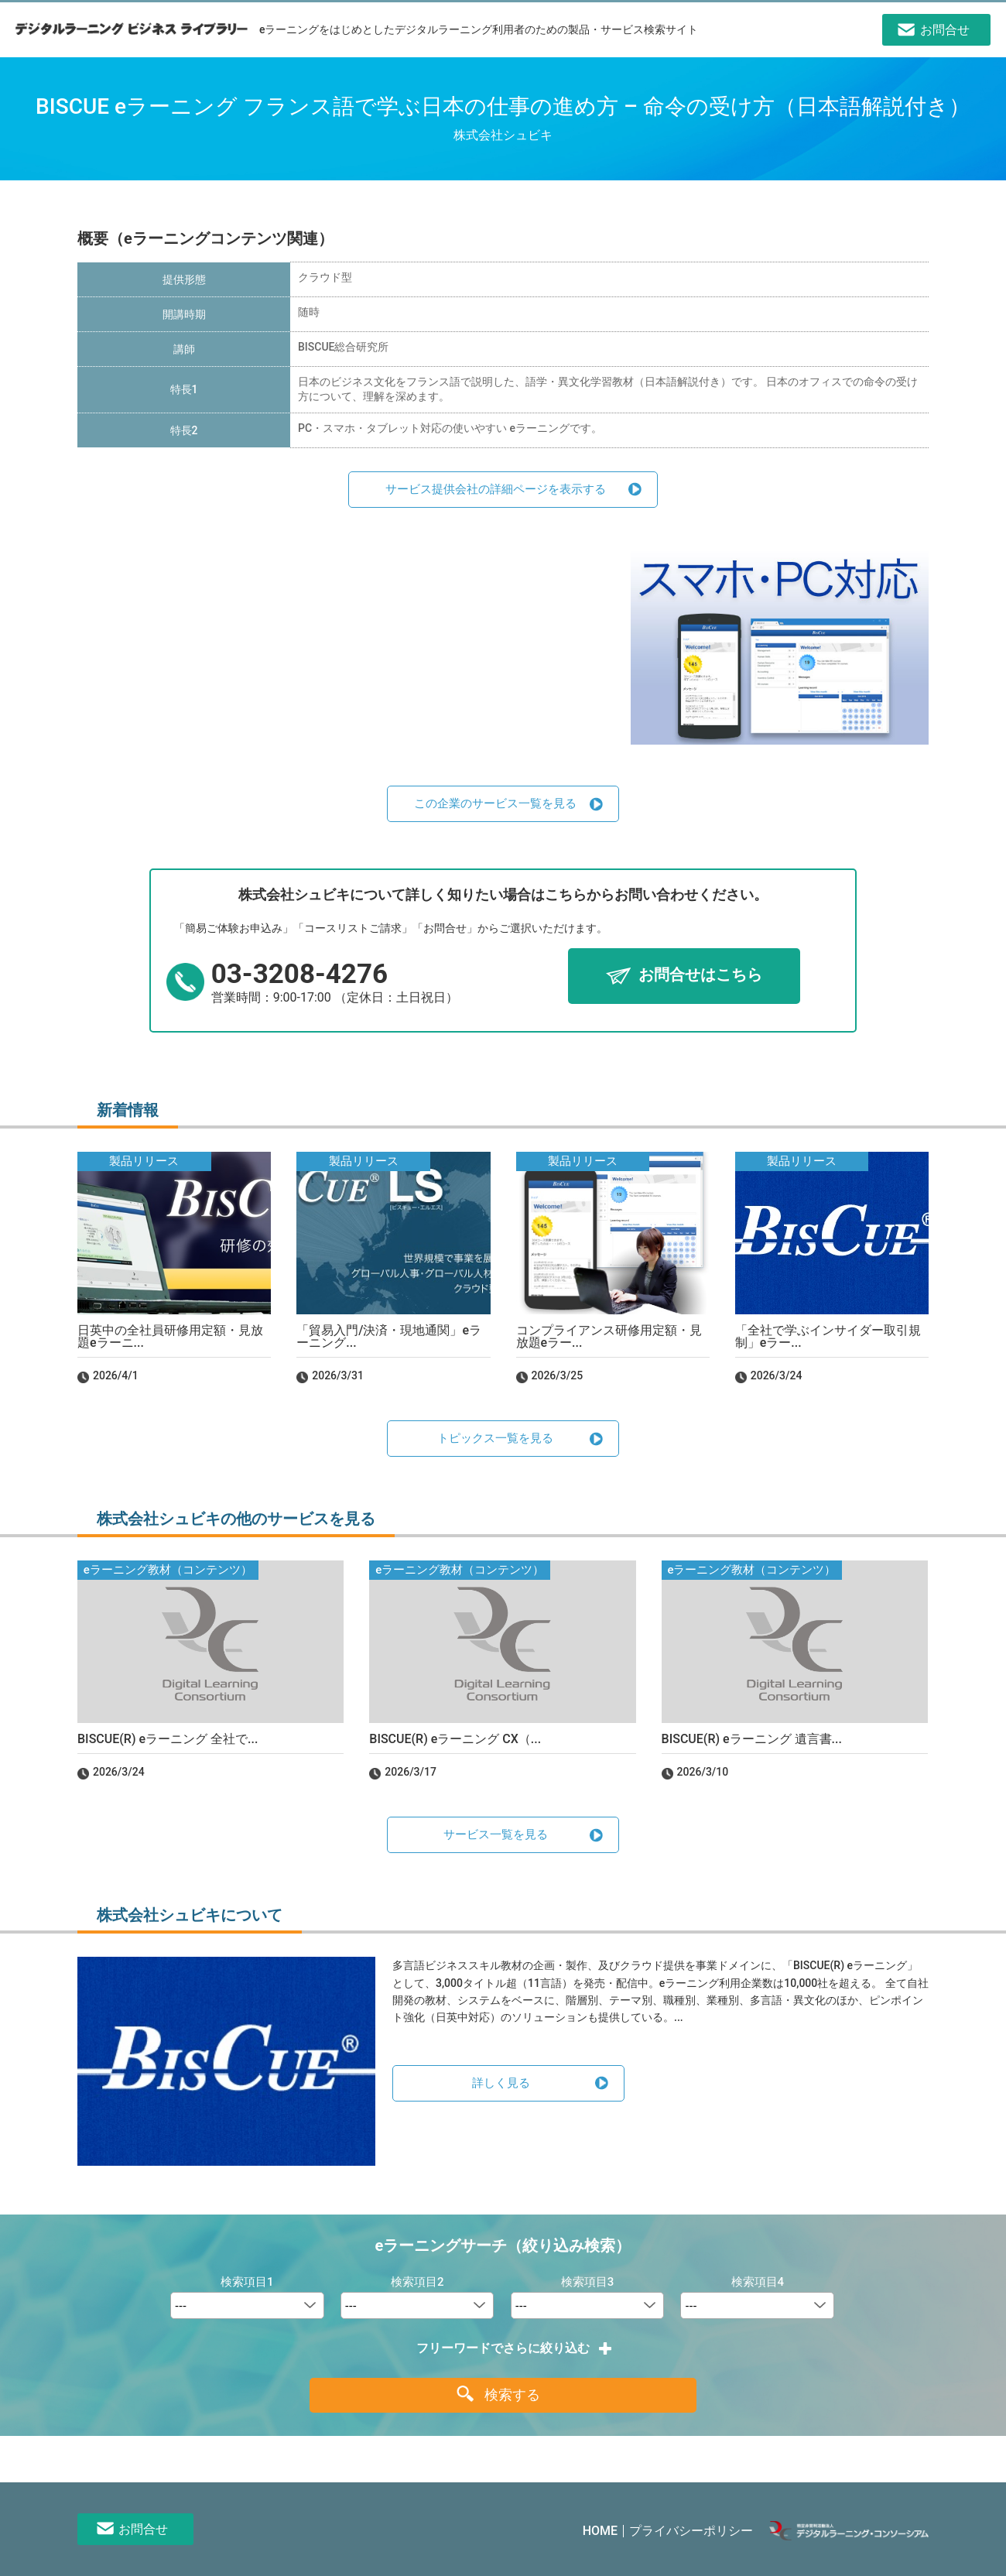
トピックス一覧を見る (495, 1438)
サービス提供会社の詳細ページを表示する (495, 489)
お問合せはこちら (700, 974)
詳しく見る (501, 2083)
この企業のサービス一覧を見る (495, 803)
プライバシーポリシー (691, 2530)
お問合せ (143, 2529)
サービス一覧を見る (495, 1834)
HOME (600, 2530)
